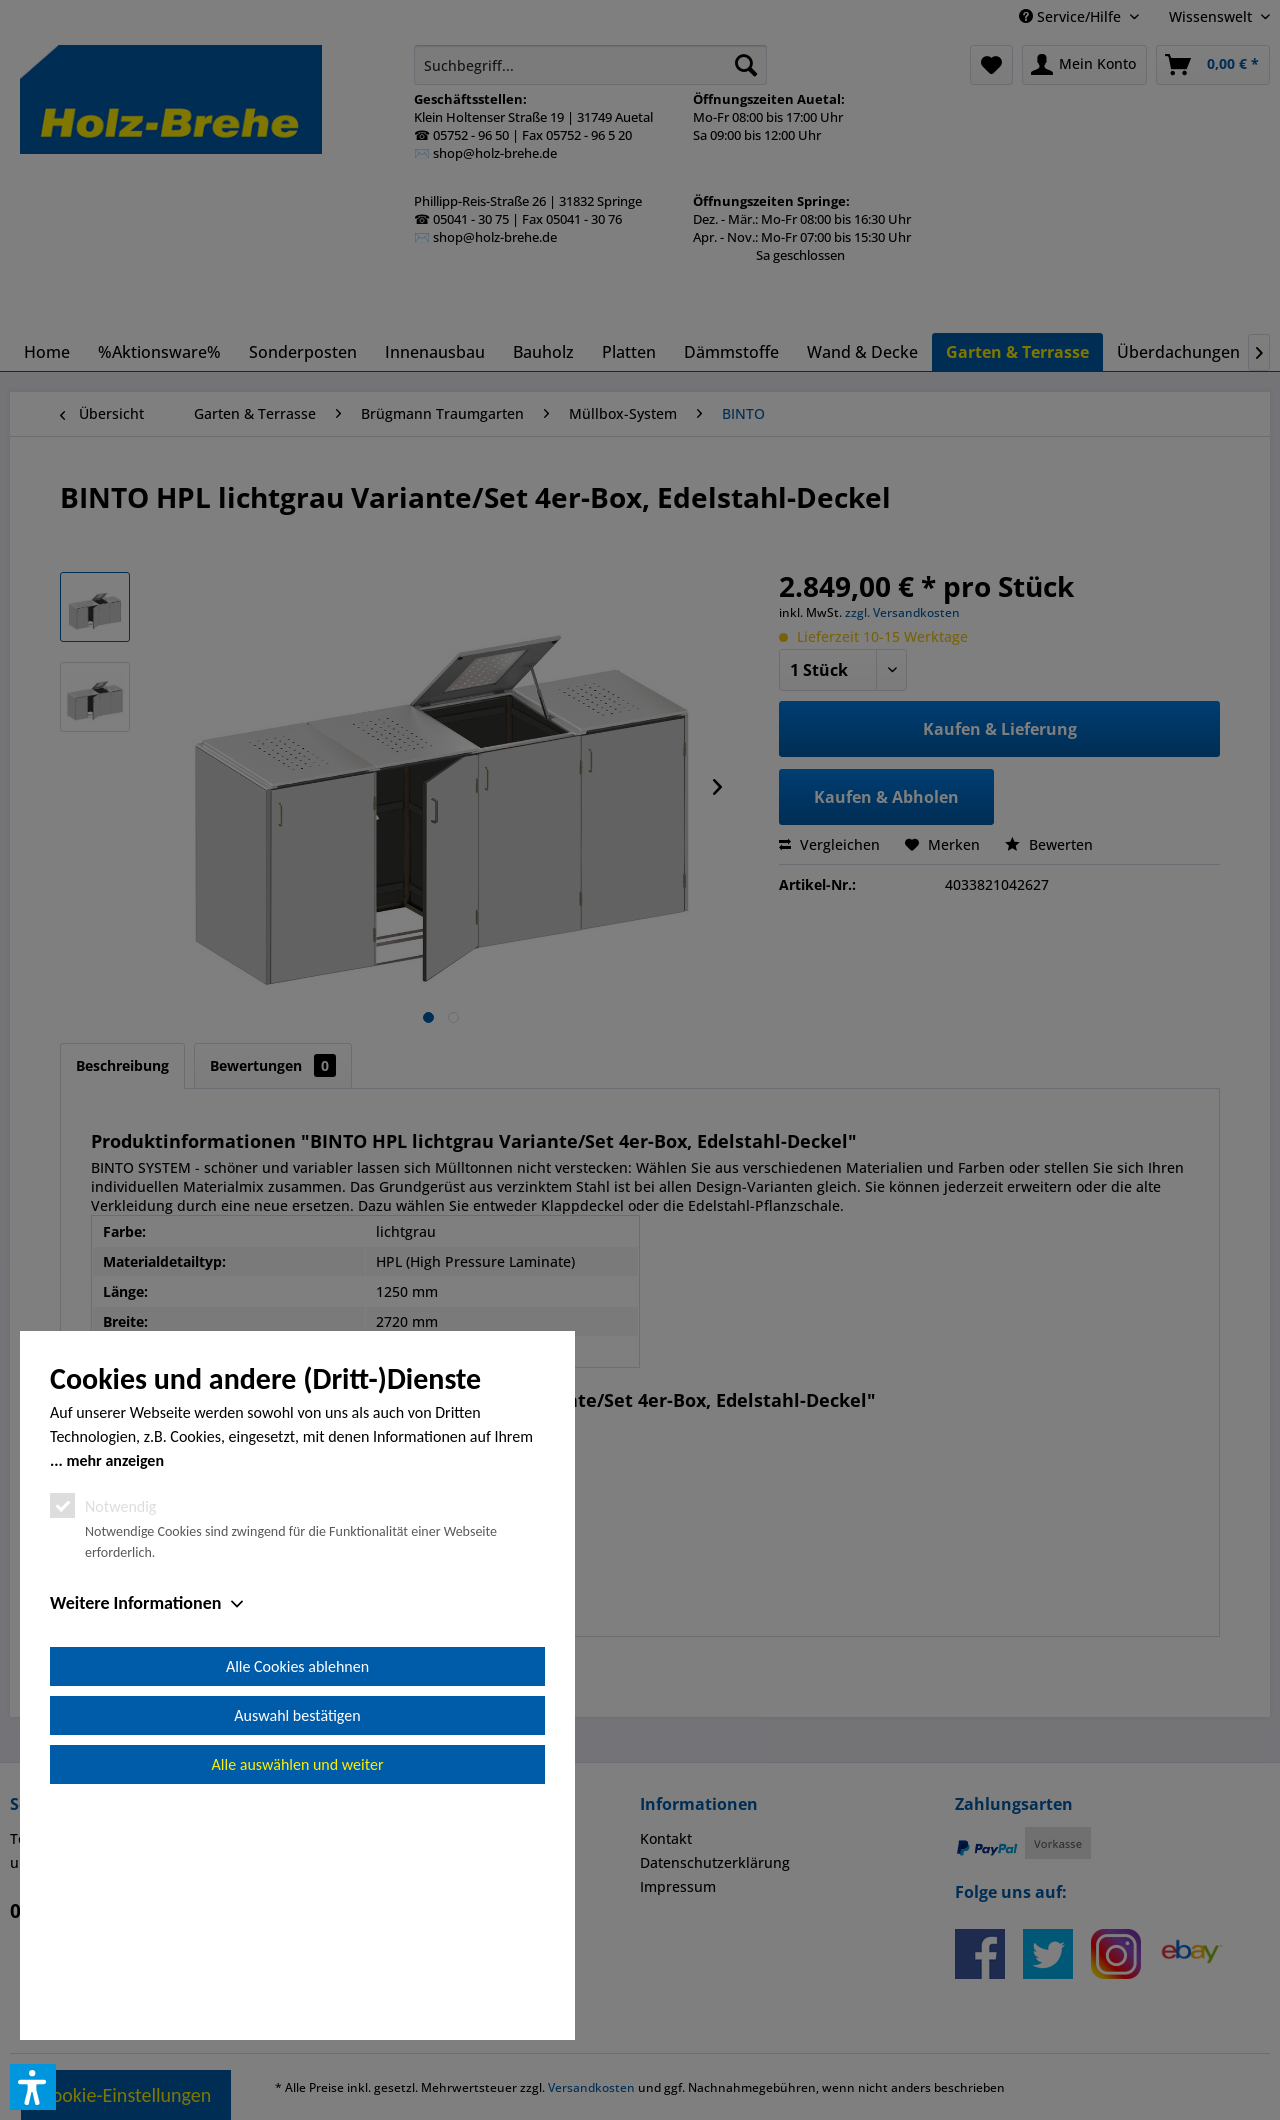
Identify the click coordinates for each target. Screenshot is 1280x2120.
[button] (33, 2087)
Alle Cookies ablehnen (297, 1892)
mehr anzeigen (115, 1686)
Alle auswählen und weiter (298, 1990)
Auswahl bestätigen (297, 1941)
